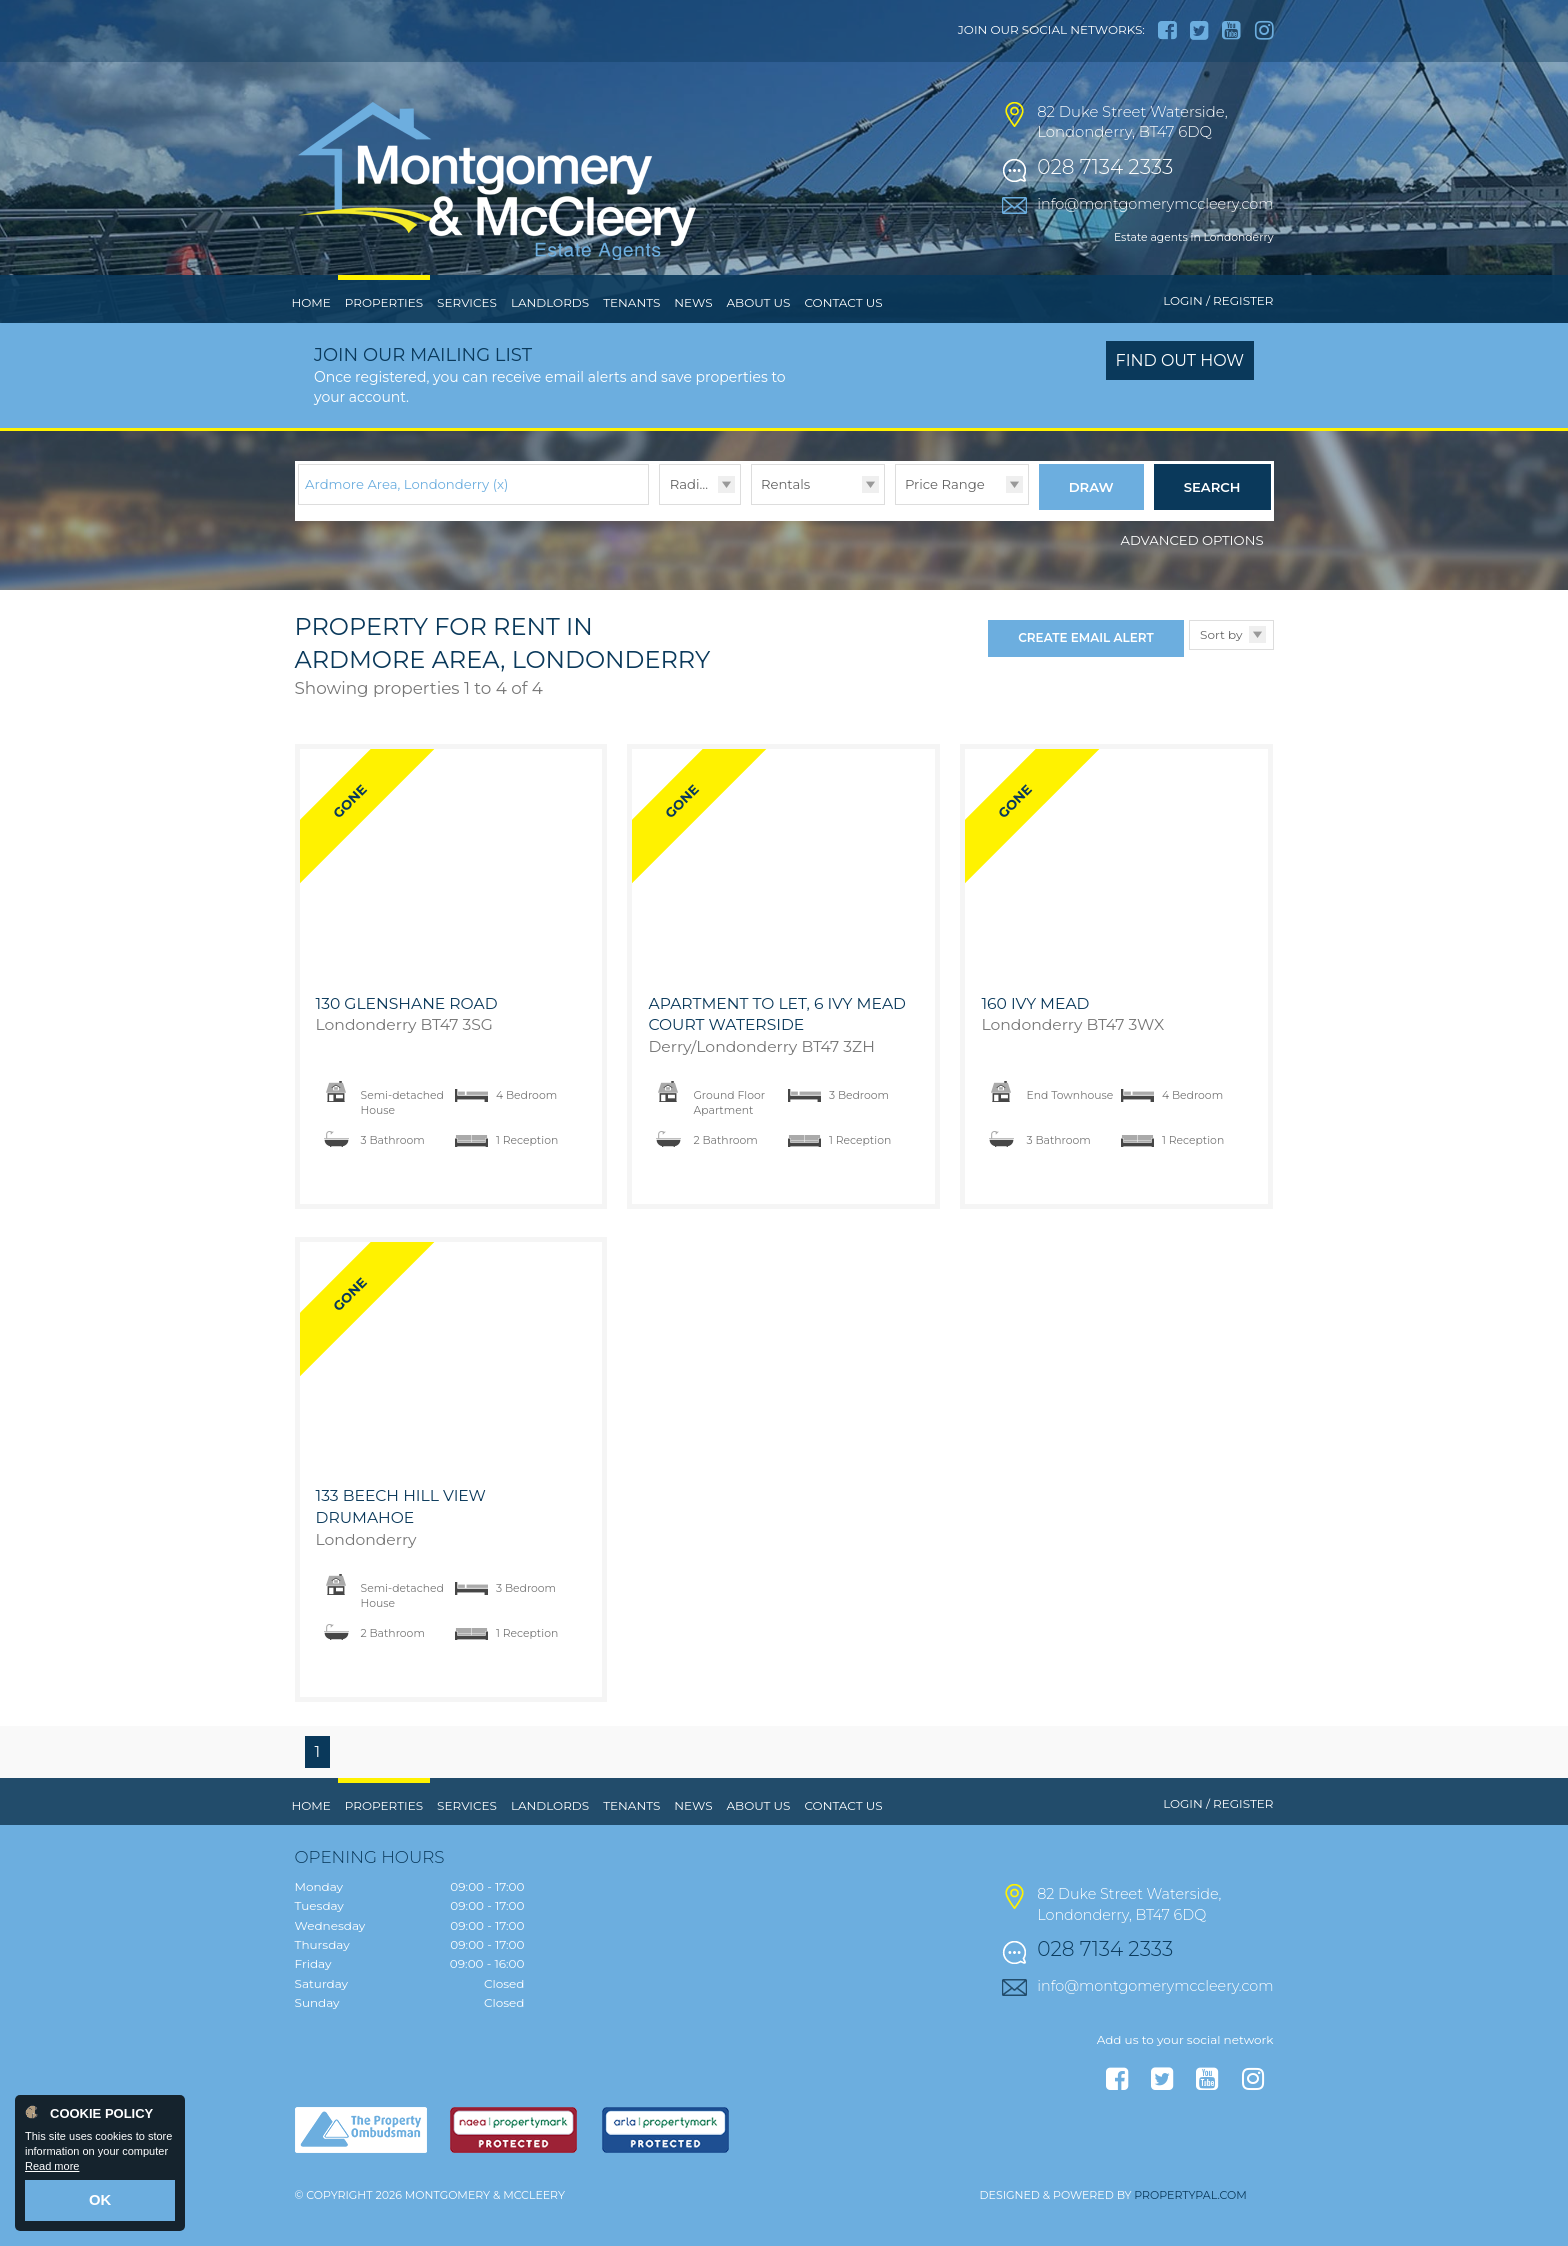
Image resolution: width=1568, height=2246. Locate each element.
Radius (692, 525)
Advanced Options (1192, 573)
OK (100, 2203)
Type (751, 544)
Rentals (785, 525)
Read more (52, 2172)
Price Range (945, 525)
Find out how (1180, 402)
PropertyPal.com (1190, 2228)
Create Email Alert (1085, 670)
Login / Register (1218, 342)
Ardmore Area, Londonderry (406, 525)
